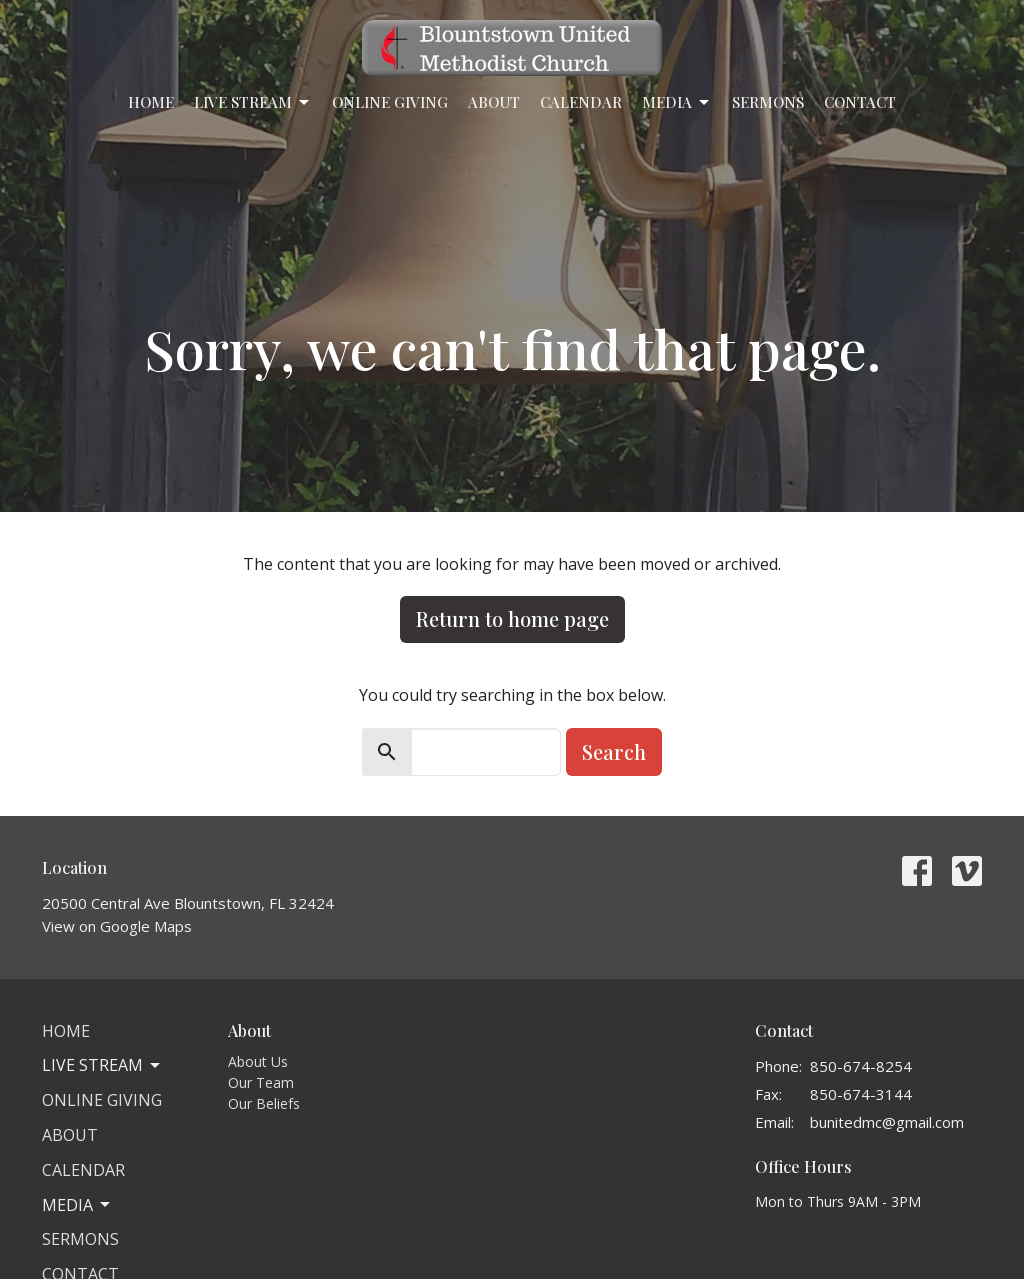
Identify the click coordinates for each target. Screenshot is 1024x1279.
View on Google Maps (117, 926)
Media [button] (77, 1205)
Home (151, 102)
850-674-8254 (861, 1066)
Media (677, 102)
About (494, 102)
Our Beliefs (264, 1103)
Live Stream (253, 102)
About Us (258, 1061)
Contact (860, 102)
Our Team (261, 1082)
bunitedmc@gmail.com (887, 1122)
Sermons (768, 102)
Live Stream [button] (102, 1065)
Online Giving (390, 102)
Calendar (581, 102)
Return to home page (512, 618)
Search (614, 751)
